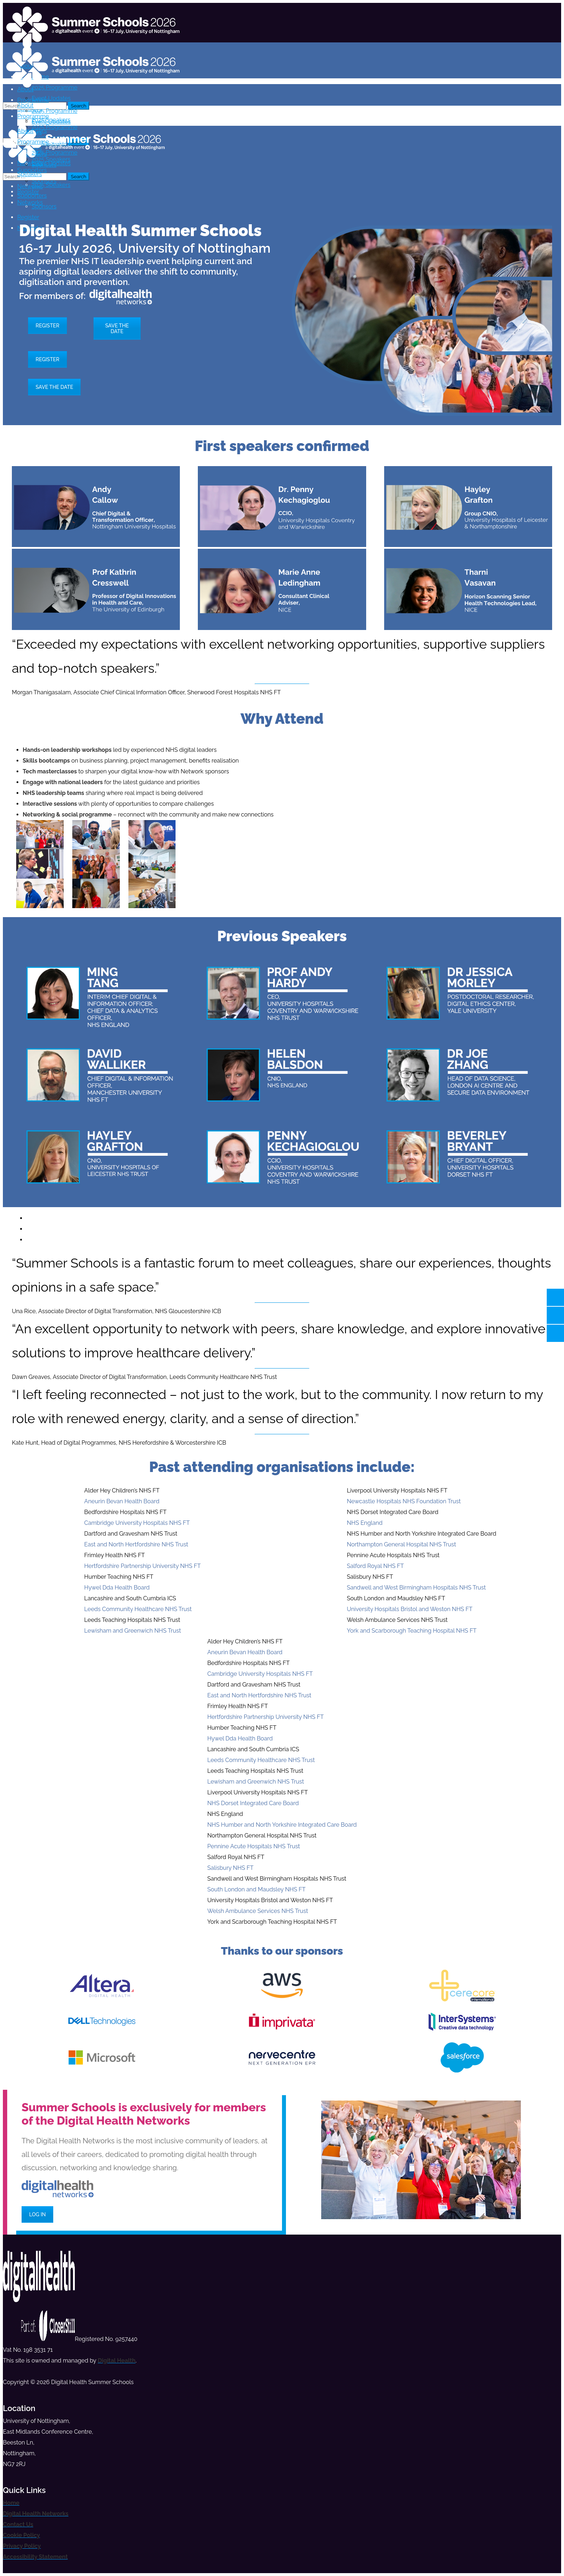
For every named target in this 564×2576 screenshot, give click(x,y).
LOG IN (37, 2214)
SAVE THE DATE (117, 328)
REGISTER (47, 325)
